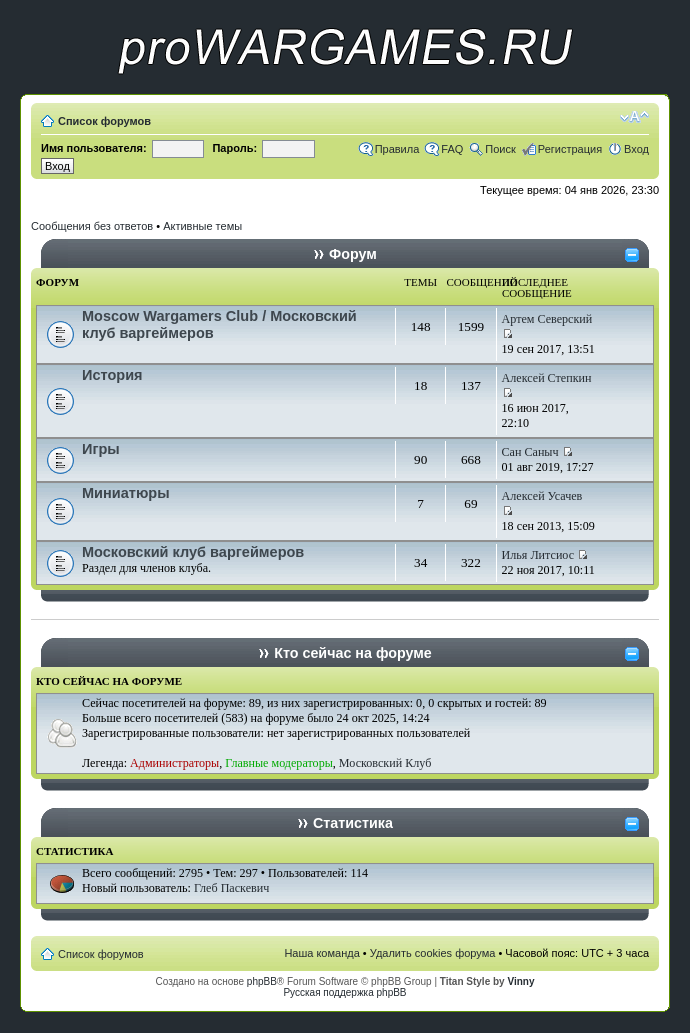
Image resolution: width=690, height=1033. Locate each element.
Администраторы (174, 763)
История (112, 375)
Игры (101, 449)
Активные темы (202, 226)
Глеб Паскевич (231, 888)
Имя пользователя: (94, 148)
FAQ (452, 149)
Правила (397, 149)
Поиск (500, 149)
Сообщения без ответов (92, 226)
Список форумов (104, 121)
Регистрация (570, 149)
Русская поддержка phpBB (344, 992)
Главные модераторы (279, 763)
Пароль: (234, 148)
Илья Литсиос (538, 555)
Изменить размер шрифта (634, 117)
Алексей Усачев (542, 496)
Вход (636, 149)
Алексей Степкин (547, 378)
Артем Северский (547, 319)
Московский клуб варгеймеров (193, 552)
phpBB (262, 981)
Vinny (520, 981)
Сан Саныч (530, 452)
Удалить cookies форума (433, 953)
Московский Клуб (385, 763)
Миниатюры (126, 493)
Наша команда (321, 953)
